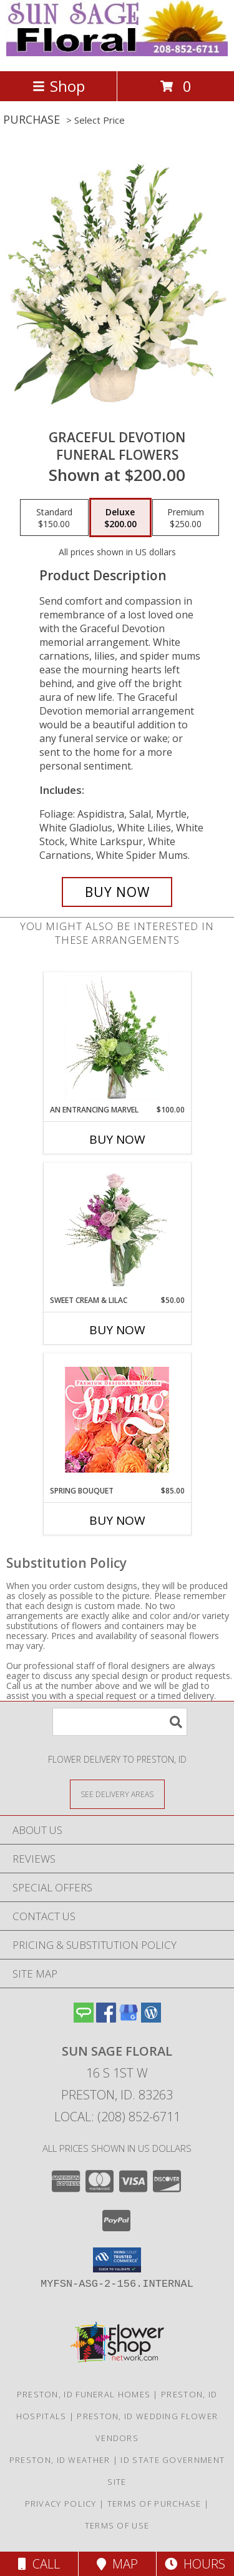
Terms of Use (117, 2525)
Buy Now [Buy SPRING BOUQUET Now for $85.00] (117, 1520)
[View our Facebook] (106, 2018)
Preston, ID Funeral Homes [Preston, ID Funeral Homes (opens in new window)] (84, 2394)
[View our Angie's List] (84, 2018)
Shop (58, 86)
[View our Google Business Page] (129, 2018)
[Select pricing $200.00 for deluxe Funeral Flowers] (120, 518)
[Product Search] (119, 1722)
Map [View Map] (117, 2563)
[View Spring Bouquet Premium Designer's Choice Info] (117, 1419)
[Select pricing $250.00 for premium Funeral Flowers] (185, 518)
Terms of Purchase (154, 2503)
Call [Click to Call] (39, 2563)
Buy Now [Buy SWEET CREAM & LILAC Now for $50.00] (117, 1330)
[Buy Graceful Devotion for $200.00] (117, 892)
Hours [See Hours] (195, 2563)
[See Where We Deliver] (117, 1794)
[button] (117, 2259)
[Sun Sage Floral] (117, 53)
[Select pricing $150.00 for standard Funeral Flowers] (54, 518)
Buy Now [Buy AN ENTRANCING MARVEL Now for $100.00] (117, 1139)
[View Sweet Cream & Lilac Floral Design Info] (117, 1229)
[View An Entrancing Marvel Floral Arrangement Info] (117, 1038)
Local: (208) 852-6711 (117, 2116)
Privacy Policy (61, 2503)
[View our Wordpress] (151, 2018)
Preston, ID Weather (59, 2459)
